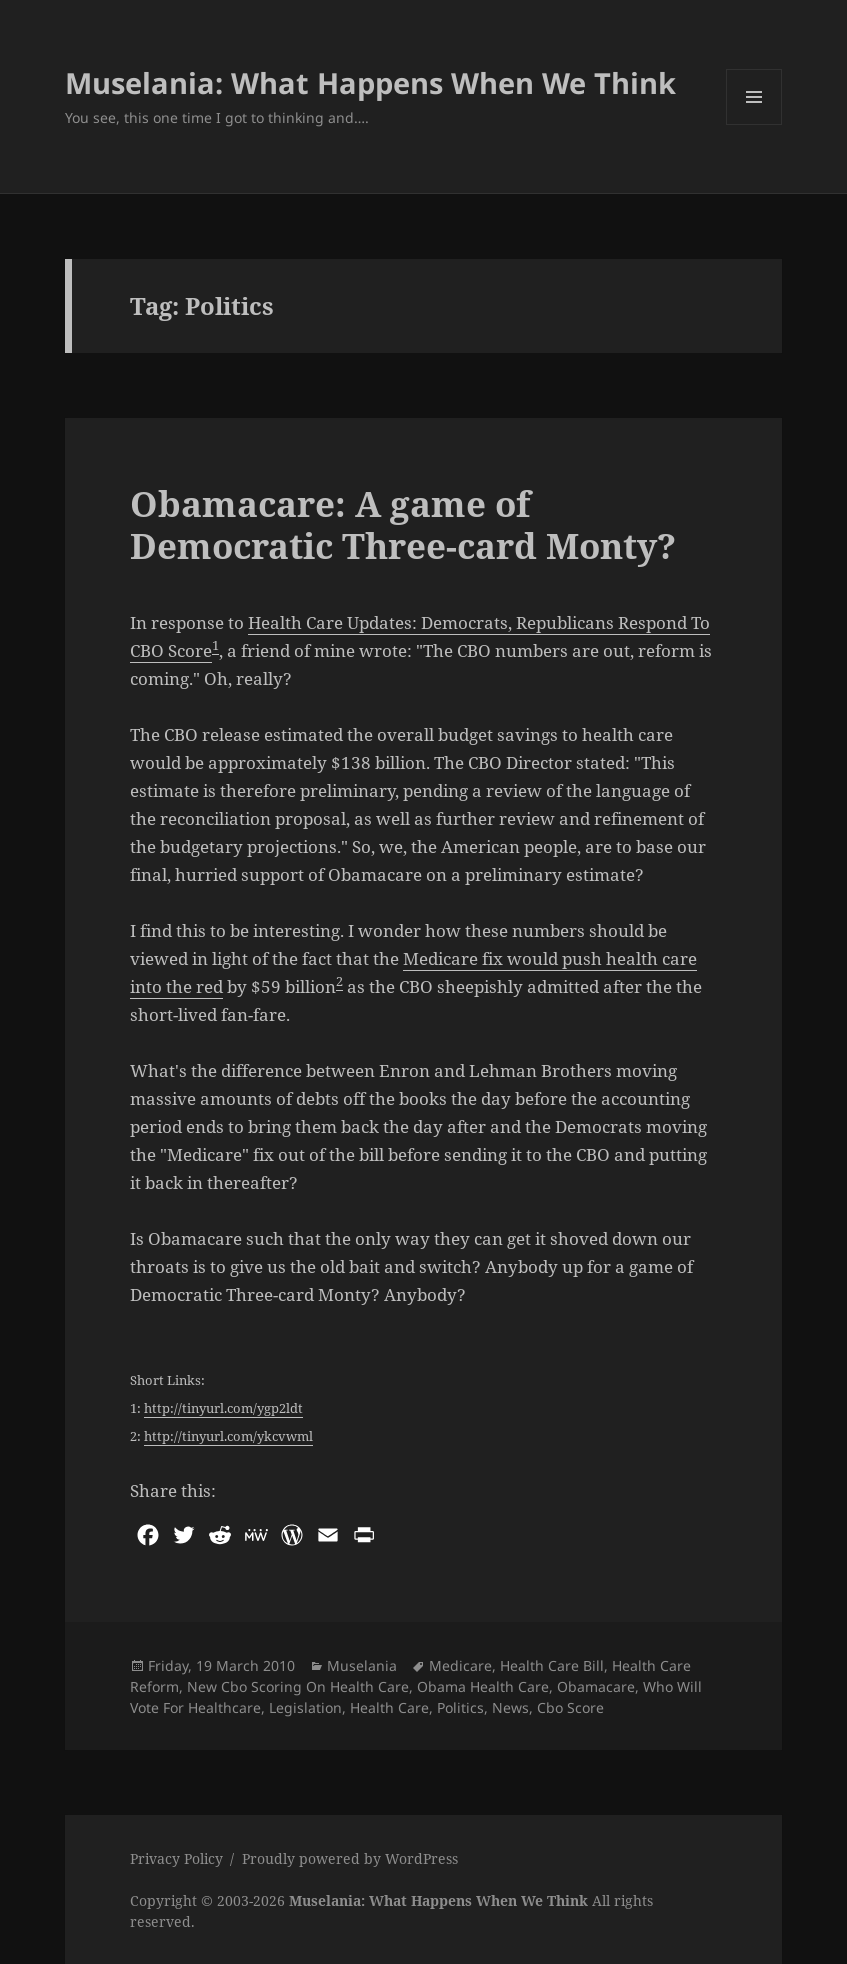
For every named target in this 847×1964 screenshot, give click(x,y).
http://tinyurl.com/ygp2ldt (223, 1408)
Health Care (389, 1707)
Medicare (460, 1665)
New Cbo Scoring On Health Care (298, 1686)
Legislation (305, 1707)
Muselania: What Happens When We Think (370, 82)
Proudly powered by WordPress (350, 1858)
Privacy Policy (176, 1858)
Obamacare (596, 1686)
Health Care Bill (552, 1665)
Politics (460, 1707)
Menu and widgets (754, 124)
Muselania (362, 1665)
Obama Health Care (483, 1686)
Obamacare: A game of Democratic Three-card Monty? (403, 524)
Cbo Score (570, 1707)
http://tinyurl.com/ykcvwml (228, 1436)
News (510, 1707)
